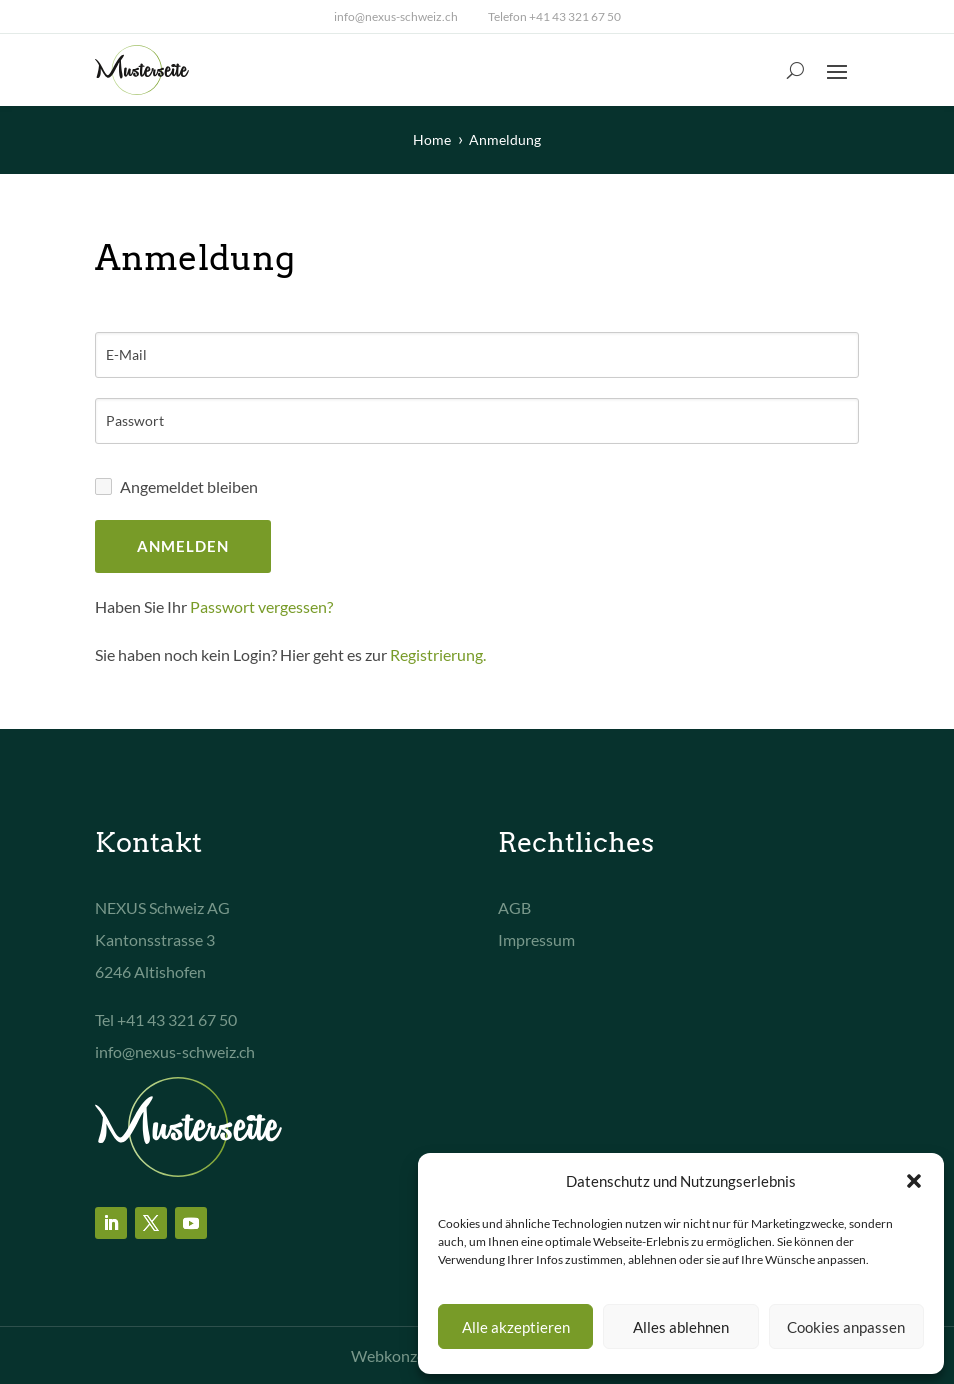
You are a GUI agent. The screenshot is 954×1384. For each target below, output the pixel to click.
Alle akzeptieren (516, 1327)
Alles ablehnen (681, 1327)
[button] (914, 1181)
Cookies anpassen (846, 1327)
